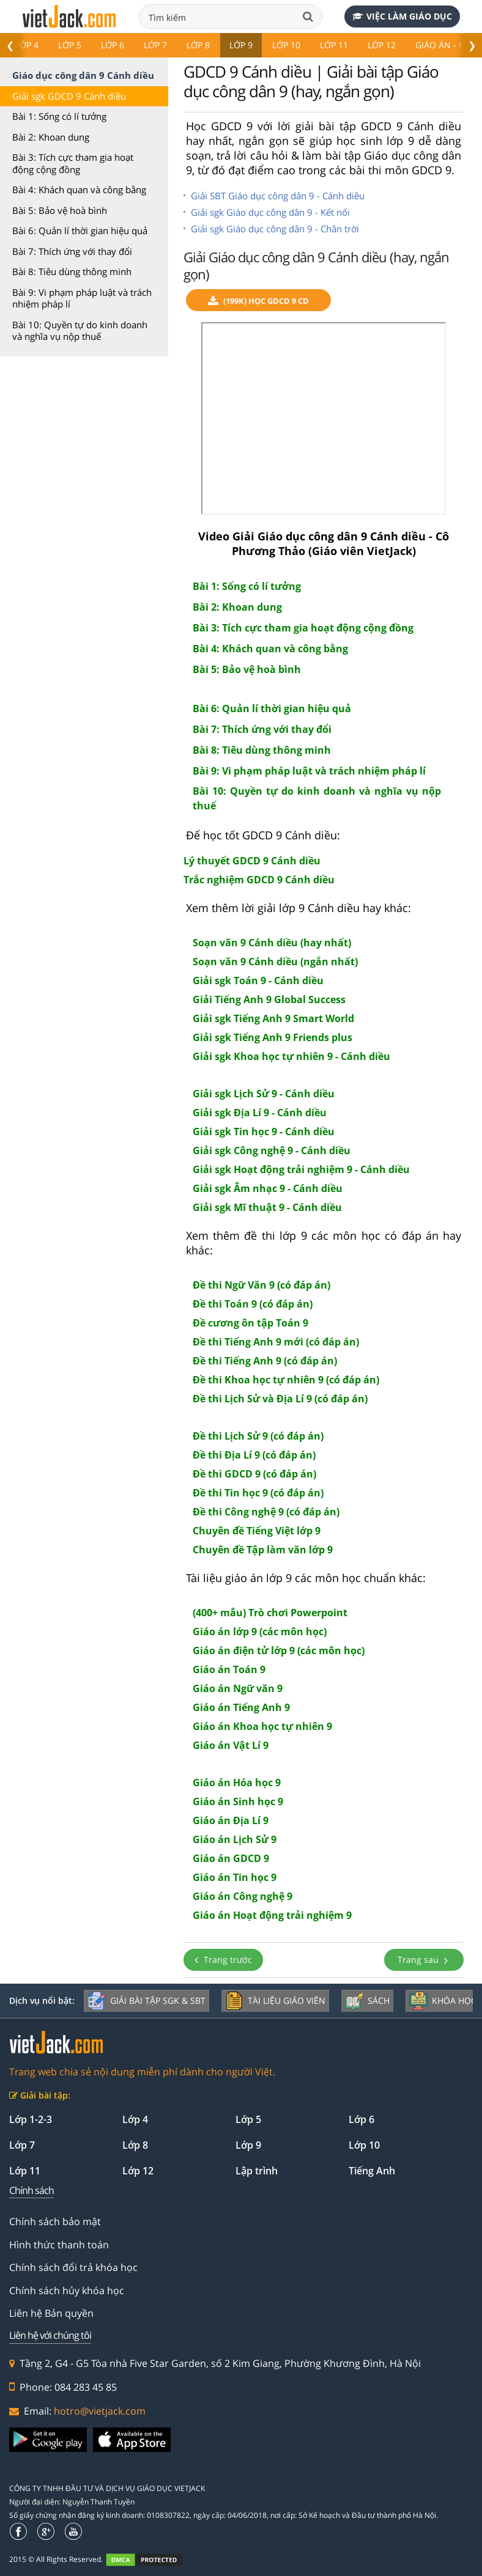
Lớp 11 (334, 45)
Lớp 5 (69, 45)
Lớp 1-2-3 (30, 2119)
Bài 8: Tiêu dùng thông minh (72, 271)
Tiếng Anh (372, 2170)
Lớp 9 (241, 45)
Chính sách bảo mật (55, 2221)
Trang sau (424, 1959)
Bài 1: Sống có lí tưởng (59, 116)
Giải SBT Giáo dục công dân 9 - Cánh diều (278, 196)
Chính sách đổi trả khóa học (73, 2267)
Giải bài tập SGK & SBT (146, 2001)
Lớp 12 (382, 45)
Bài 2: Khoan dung (50, 137)
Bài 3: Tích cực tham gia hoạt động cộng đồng (72, 163)
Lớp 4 (27, 45)
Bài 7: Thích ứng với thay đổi (72, 251)
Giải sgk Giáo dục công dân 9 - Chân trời (275, 229)
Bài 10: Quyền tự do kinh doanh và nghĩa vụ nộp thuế (79, 330)
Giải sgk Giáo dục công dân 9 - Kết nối (270, 212)
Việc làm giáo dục (402, 16)
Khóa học (442, 2001)
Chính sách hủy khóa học (66, 2290)
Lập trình (256, 2170)
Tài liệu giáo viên (275, 2001)
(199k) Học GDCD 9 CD (258, 301)
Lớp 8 (198, 45)
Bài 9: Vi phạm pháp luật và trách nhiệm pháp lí (82, 298)
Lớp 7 (155, 45)
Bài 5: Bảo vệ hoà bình (59, 210)
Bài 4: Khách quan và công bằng (79, 189)
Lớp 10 (286, 45)
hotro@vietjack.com (100, 2411)
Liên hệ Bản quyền (51, 2313)
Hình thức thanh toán (59, 2244)
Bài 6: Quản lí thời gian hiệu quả (79, 230)
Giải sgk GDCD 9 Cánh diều (69, 96)
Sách (367, 2001)
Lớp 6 (112, 45)
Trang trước (223, 1959)
